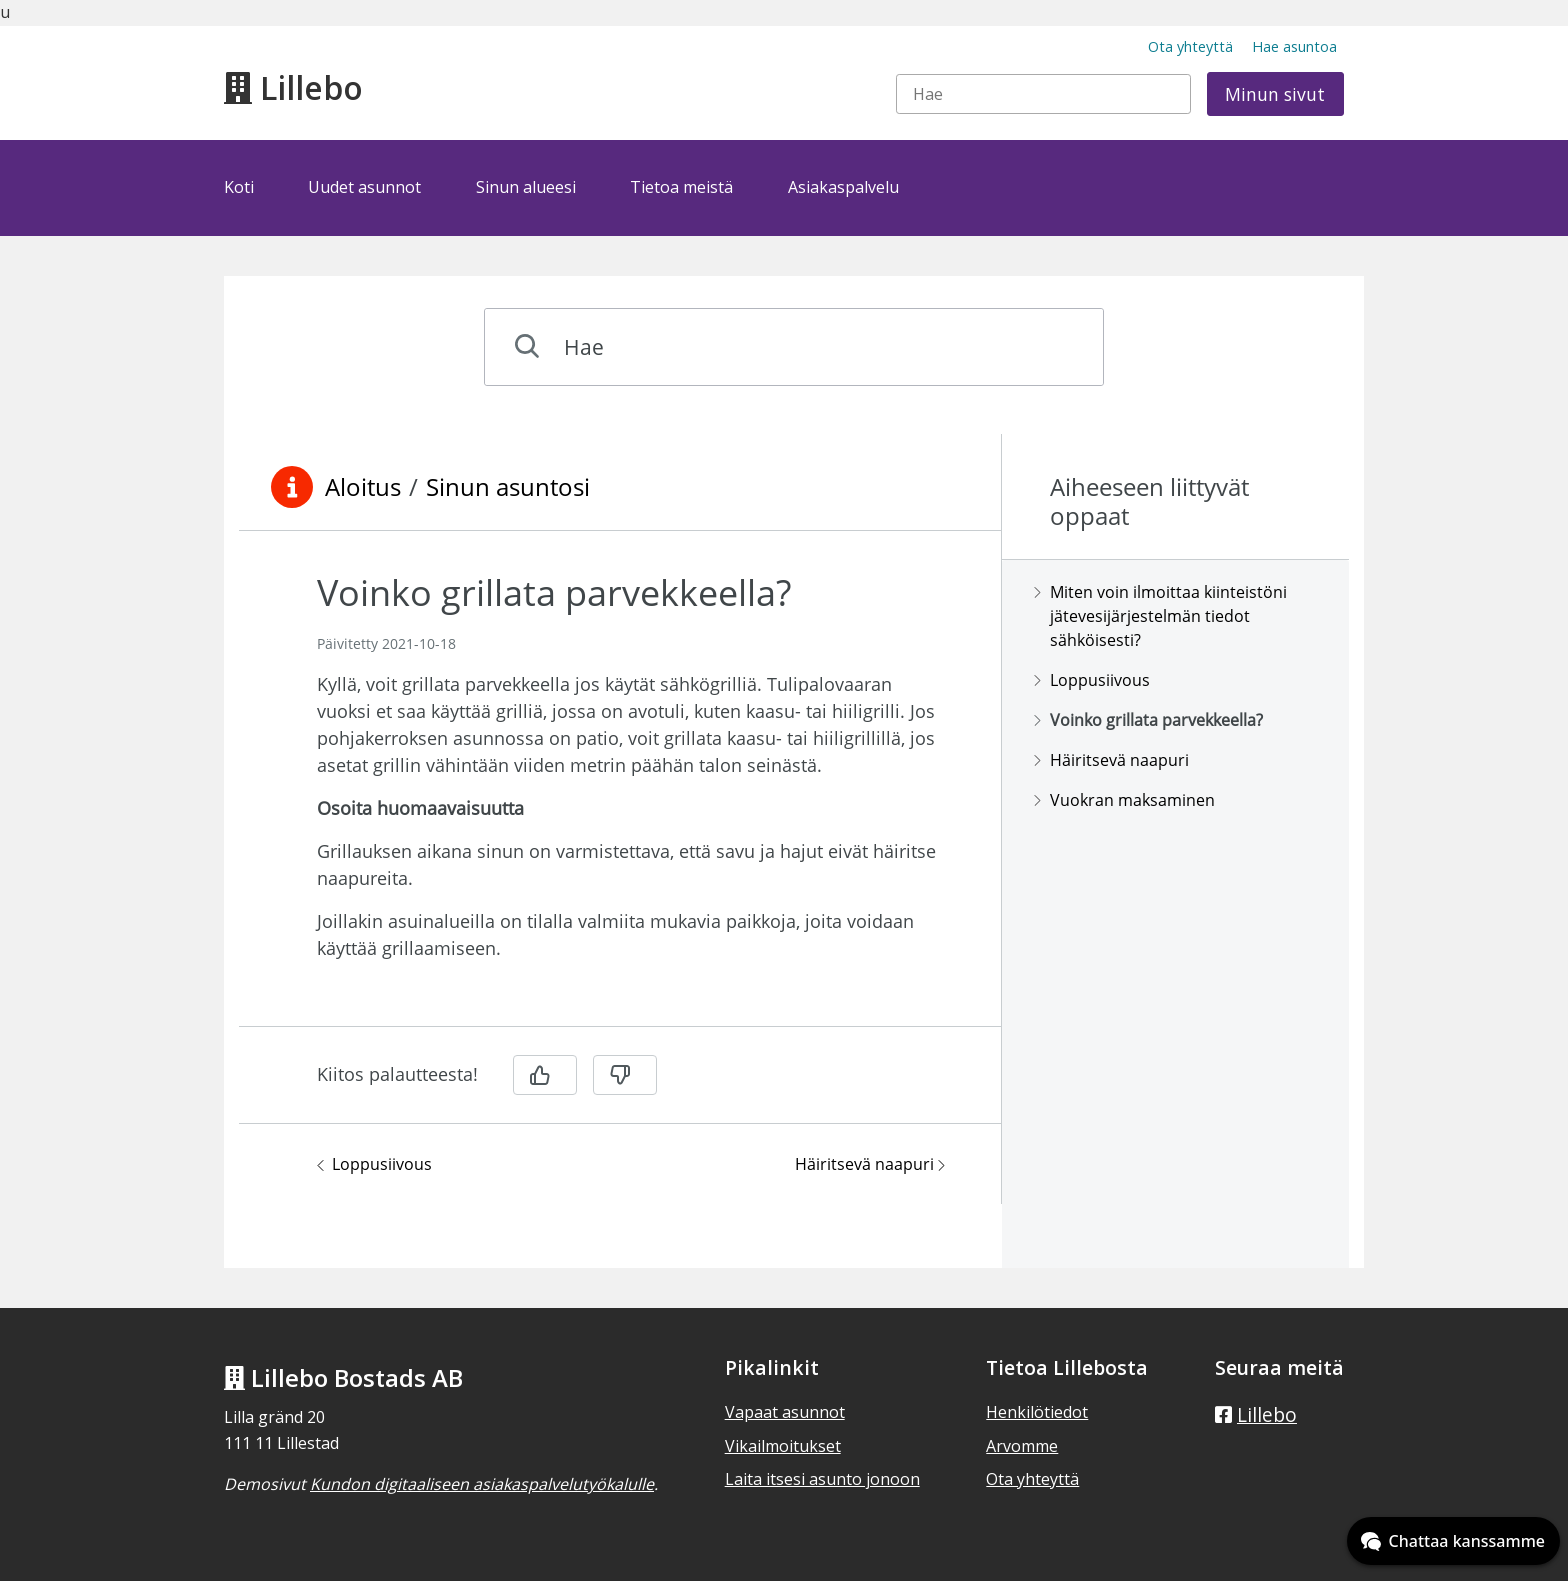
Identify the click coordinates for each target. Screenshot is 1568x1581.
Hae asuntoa (1294, 46)
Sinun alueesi (526, 187)
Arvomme (1022, 1446)
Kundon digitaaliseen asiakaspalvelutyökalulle (482, 1484)
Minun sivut (1275, 94)
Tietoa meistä (681, 187)
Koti (239, 187)
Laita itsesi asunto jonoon (822, 1479)
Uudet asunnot (364, 187)
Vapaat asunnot (785, 1412)
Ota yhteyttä (1190, 46)
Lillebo (293, 87)
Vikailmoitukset (783, 1446)
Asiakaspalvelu (843, 187)
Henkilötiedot (1037, 1412)
